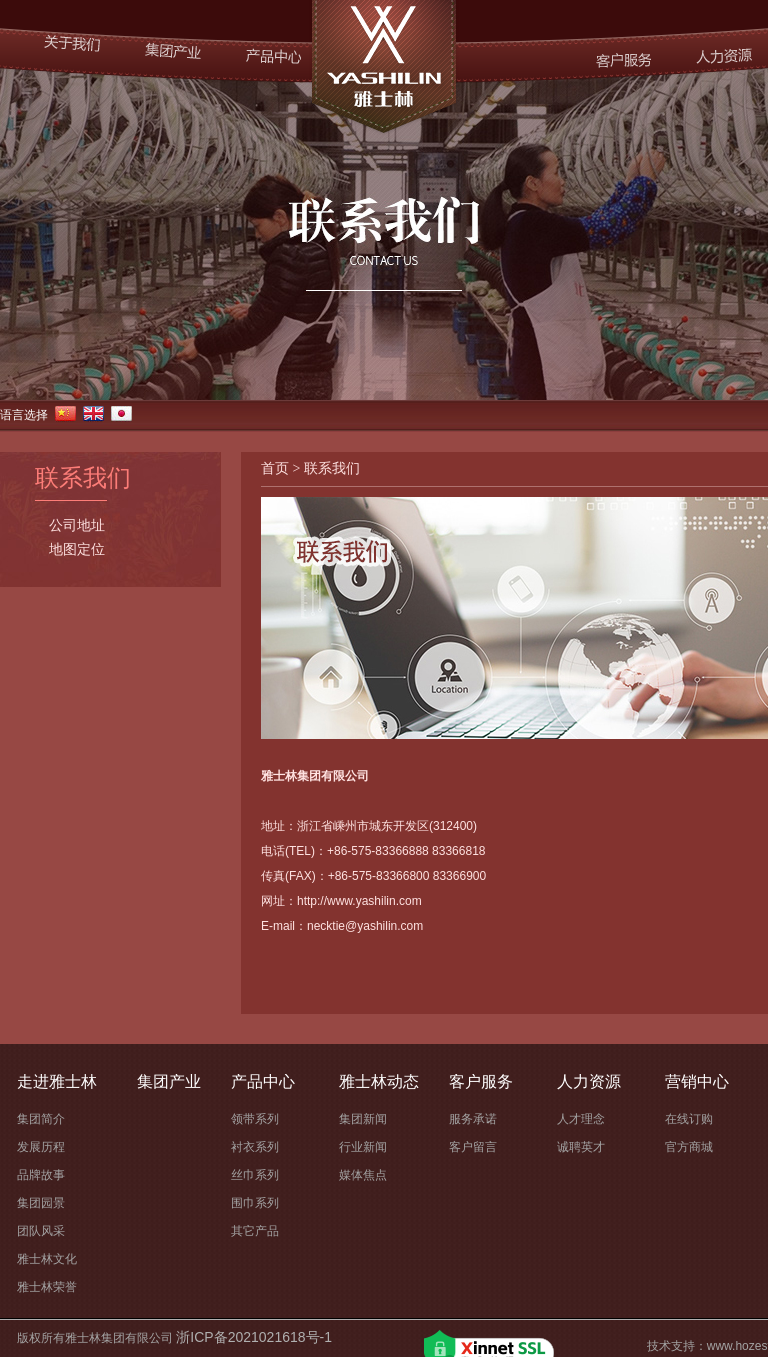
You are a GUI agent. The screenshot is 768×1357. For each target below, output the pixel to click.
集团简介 (41, 1119)
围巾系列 (255, 1203)
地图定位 (77, 550)
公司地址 (77, 526)
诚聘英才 (581, 1147)
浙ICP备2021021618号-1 (254, 1337)
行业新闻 (363, 1147)
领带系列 (255, 1119)
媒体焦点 (363, 1175)
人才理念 (581, 1119)
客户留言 (473, 1147)
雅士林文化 (47, 1259)
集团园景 (41, 1203)
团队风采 (41, 1231)
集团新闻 (363, 1119)
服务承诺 (473, 1119)
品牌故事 (41, 1175)
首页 (275, 468)
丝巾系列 (255, 1175)
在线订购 (689, 1119)
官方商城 (689, 1147)
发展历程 (41, 1147)
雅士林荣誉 (47, 1287)
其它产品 (255, 1231)
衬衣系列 (255, 1147)
